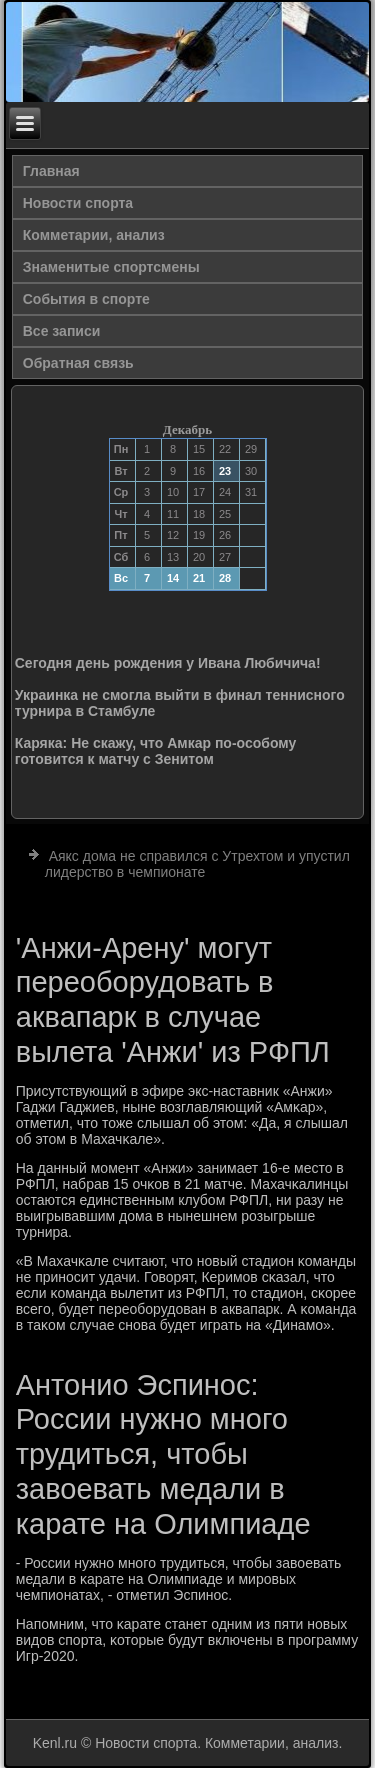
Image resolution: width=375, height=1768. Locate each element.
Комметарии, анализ (94, 235)
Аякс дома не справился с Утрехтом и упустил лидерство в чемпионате (197, 864)
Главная (51, 171)
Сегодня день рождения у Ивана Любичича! (168, 663)
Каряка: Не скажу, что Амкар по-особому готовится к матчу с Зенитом (155, 751)
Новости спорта (78, 203)
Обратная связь (78, 363)
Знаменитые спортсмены (111, 267)
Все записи (62, 331)
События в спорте (86, 299)
